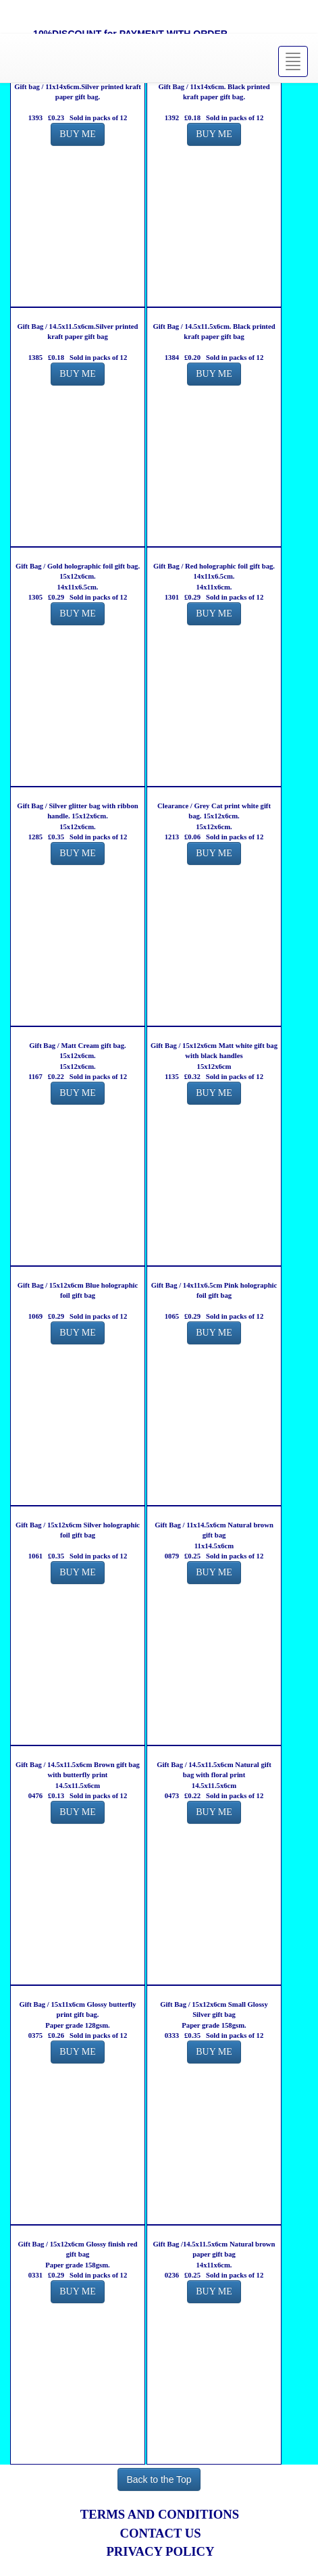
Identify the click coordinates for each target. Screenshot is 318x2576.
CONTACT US (160, 2533)
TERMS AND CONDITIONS (159, 2514)
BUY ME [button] (77, 134)
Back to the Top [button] (158, 2479)
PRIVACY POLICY (160, 2551)
